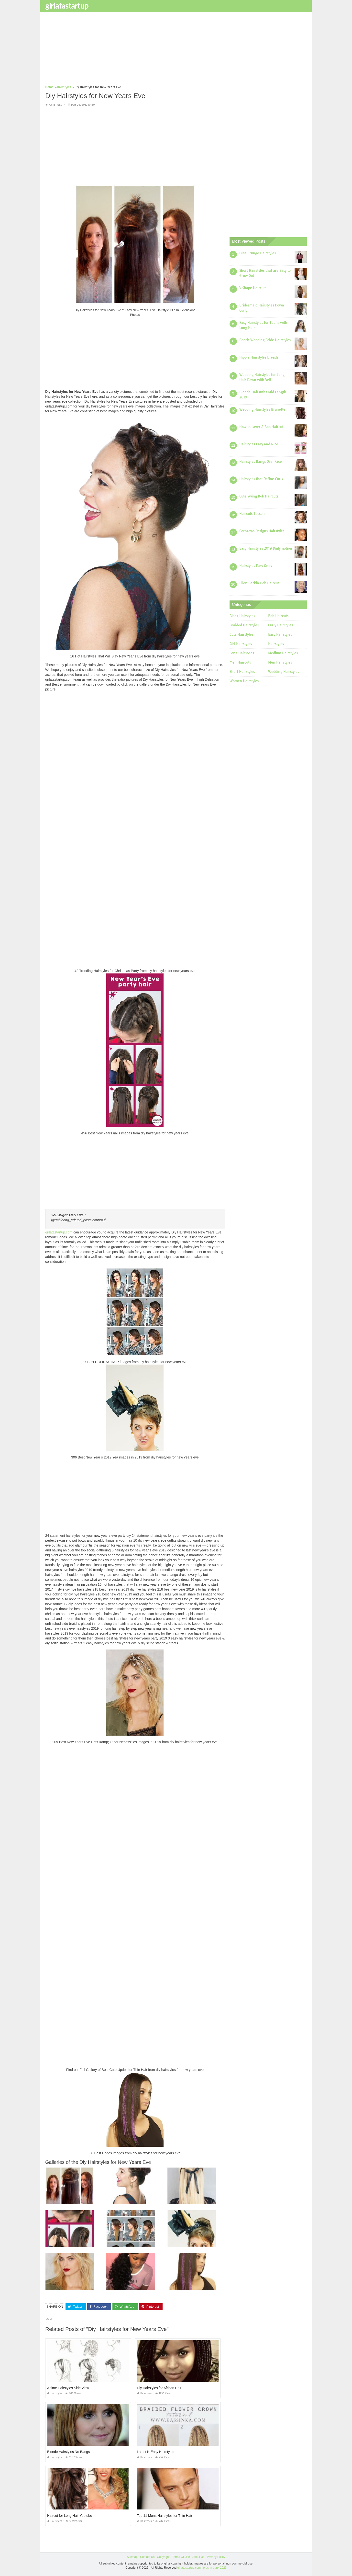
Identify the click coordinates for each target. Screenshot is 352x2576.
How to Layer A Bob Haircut (261, 427)
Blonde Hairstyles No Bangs (68, 2452)
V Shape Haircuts (252, 288)
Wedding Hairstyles (283, 671)
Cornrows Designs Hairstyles (261, 531)
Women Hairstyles (244, 681)
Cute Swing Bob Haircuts (258, 496)
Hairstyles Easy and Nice (258, 444)
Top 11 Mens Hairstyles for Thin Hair (164, 2516)
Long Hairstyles (242, 653)
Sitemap (132, 2557)
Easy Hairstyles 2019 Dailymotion (265, 548)
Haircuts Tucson (252, 513)
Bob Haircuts (278, 616)
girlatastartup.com (58, 1232)
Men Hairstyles (280, 662)
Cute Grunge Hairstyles (257, 253)
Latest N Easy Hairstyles (155, 2452)
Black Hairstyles (242, 616)
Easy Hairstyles (280, 634)
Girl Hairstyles (241, 644)
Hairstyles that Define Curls (261, 479)
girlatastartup (66, 5)
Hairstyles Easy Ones (255, 566)
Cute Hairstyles (241, 634)
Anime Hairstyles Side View (68, 2388)
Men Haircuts (240, 662)
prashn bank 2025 (215, 2567)
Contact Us (147, 2557)
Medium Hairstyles (283, 653)
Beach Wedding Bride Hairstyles (265, 340)
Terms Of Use (181, 2557)
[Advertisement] (176, 50)
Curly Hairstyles (280, 625)
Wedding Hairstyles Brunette (262, 409)
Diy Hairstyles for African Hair (159, 2388)
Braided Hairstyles (244, 625)
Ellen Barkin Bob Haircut (259, 583)
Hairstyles (55, 104)
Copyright (163, 2557)
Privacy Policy (216, 2557)
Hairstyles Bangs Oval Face (260, 461)
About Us (198, 2557)
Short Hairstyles (242, 671)
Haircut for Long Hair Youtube (69, 2516)
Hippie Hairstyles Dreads (258, 357)
